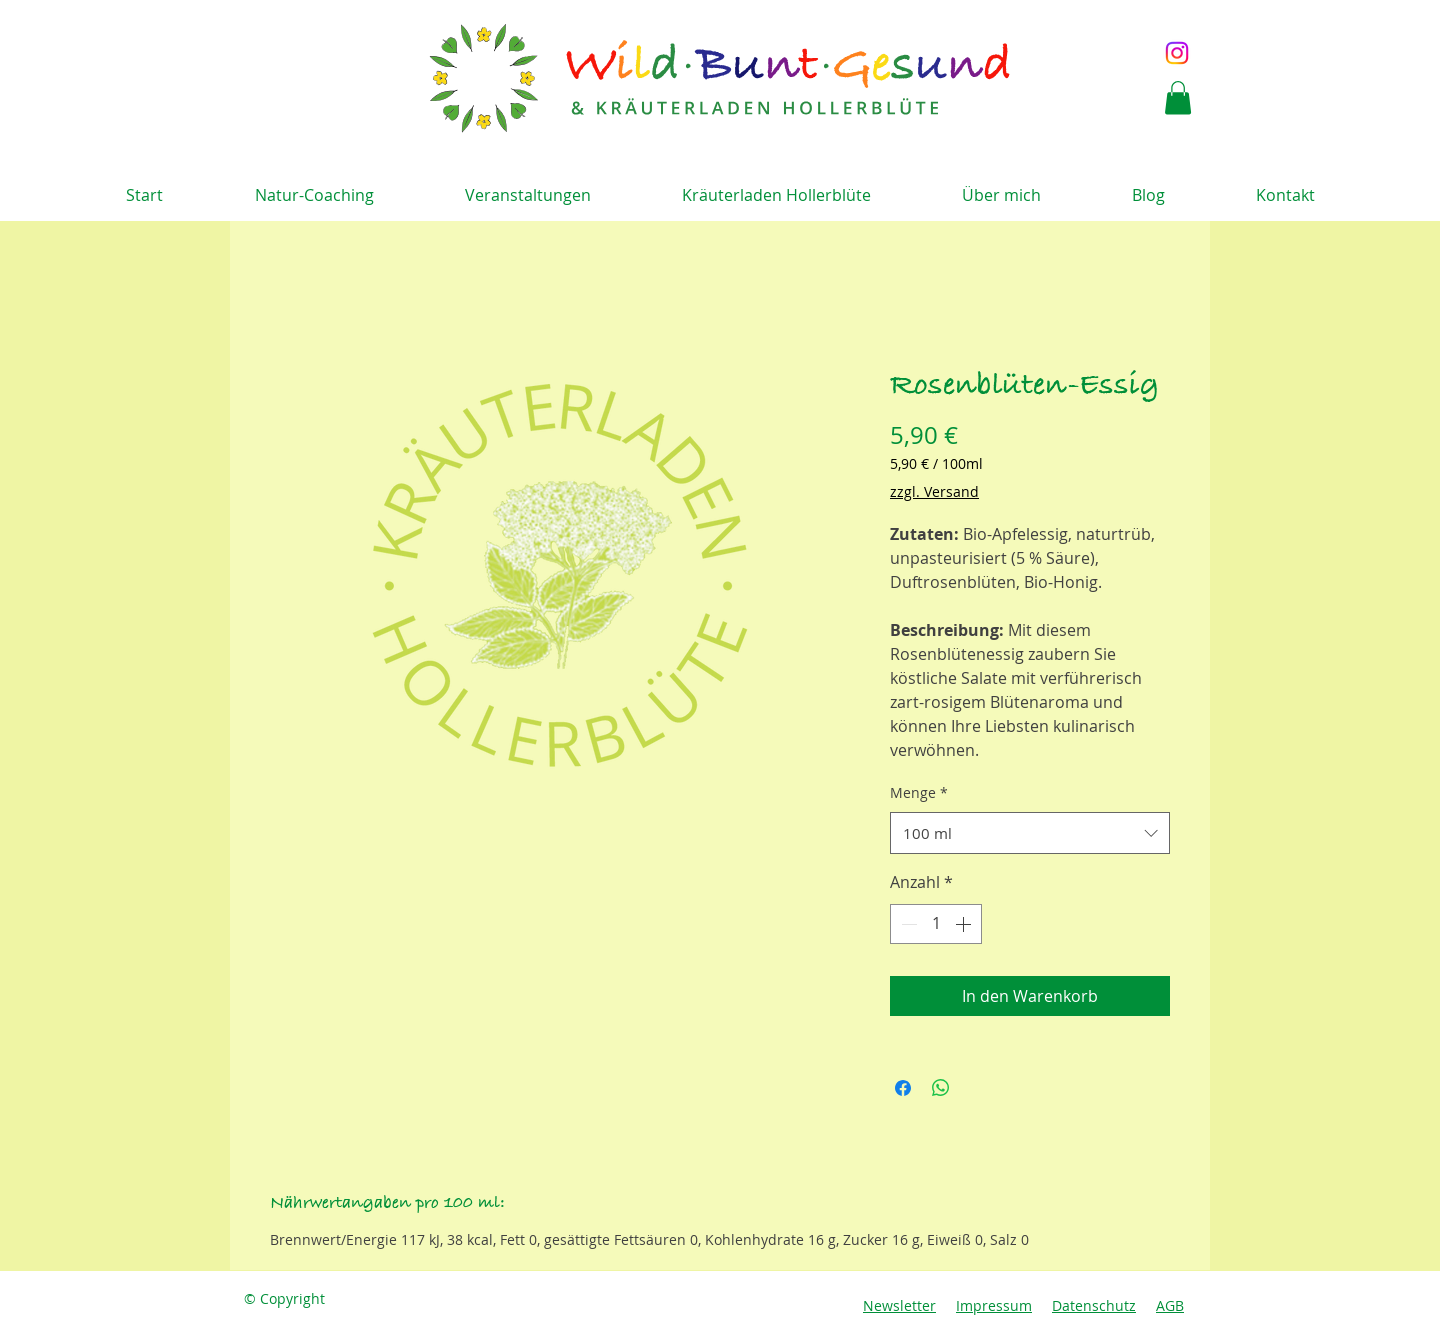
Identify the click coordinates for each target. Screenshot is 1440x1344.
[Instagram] (1177, 53)
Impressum (994, 1305)
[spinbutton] (936, 924)
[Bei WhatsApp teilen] (941, 1088)
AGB (1170, 1305)
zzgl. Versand (934, 491)
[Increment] (965, 924)
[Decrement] (907, 924)
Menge (919, 792)
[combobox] (1030, 833)
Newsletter (899, 1305)
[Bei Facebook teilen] (903, 1088)
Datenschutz (1094, 1305)
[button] (1178, 97)
